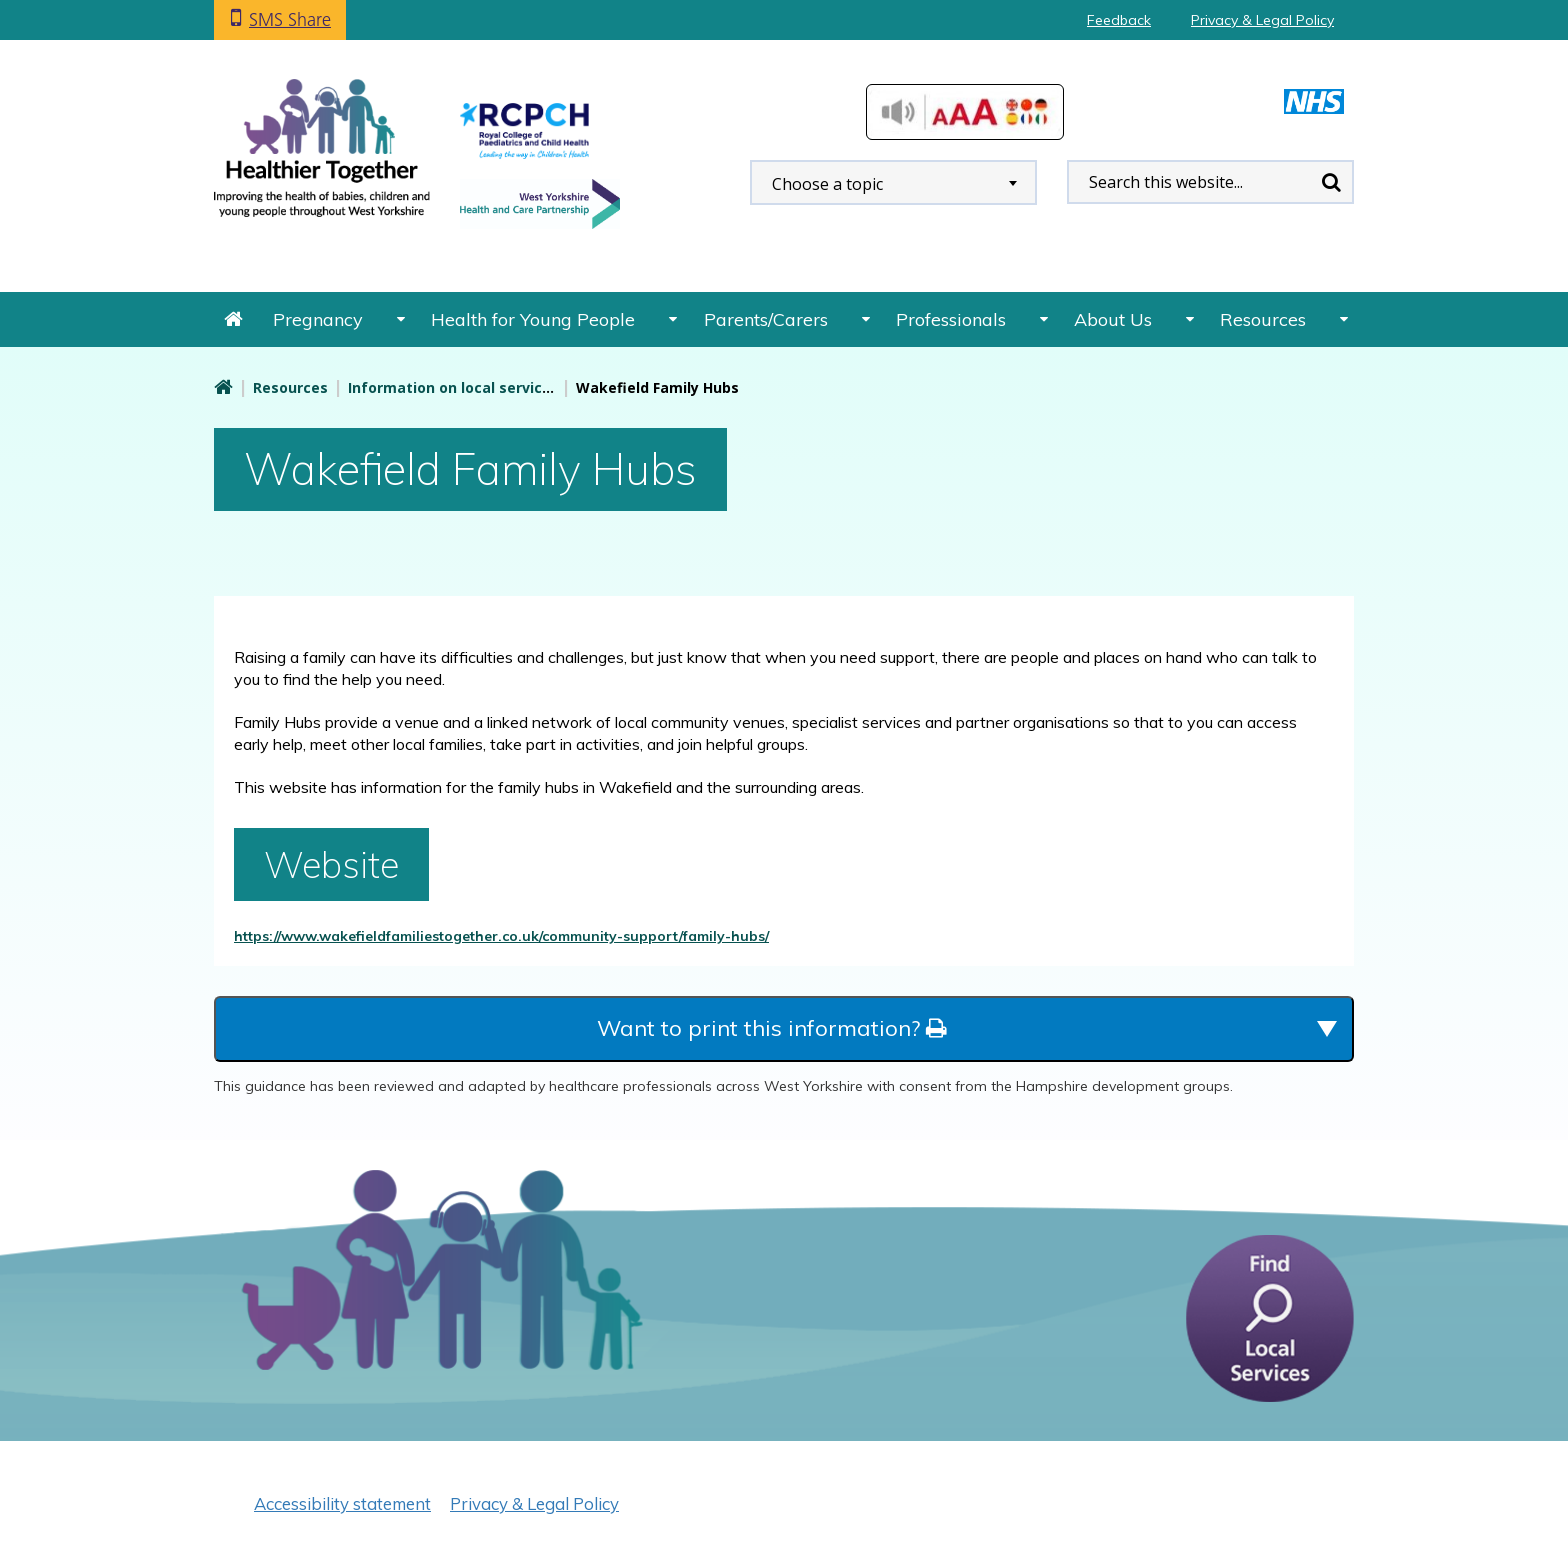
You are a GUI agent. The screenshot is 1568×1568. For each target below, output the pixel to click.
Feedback (1119, 20)
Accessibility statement (342, 1503)
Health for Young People (533, 319)
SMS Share (290, 19)
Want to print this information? (771, 1028)
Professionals (951, 319)
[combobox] (893, 182)
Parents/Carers (766, 319)
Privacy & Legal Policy (1262, 20)
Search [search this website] (1331, 182)
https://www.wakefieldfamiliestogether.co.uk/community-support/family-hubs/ (501, 936)
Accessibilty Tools (965, 112)
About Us (1113, 319)
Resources (1263, 319)
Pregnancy (318, 319)
